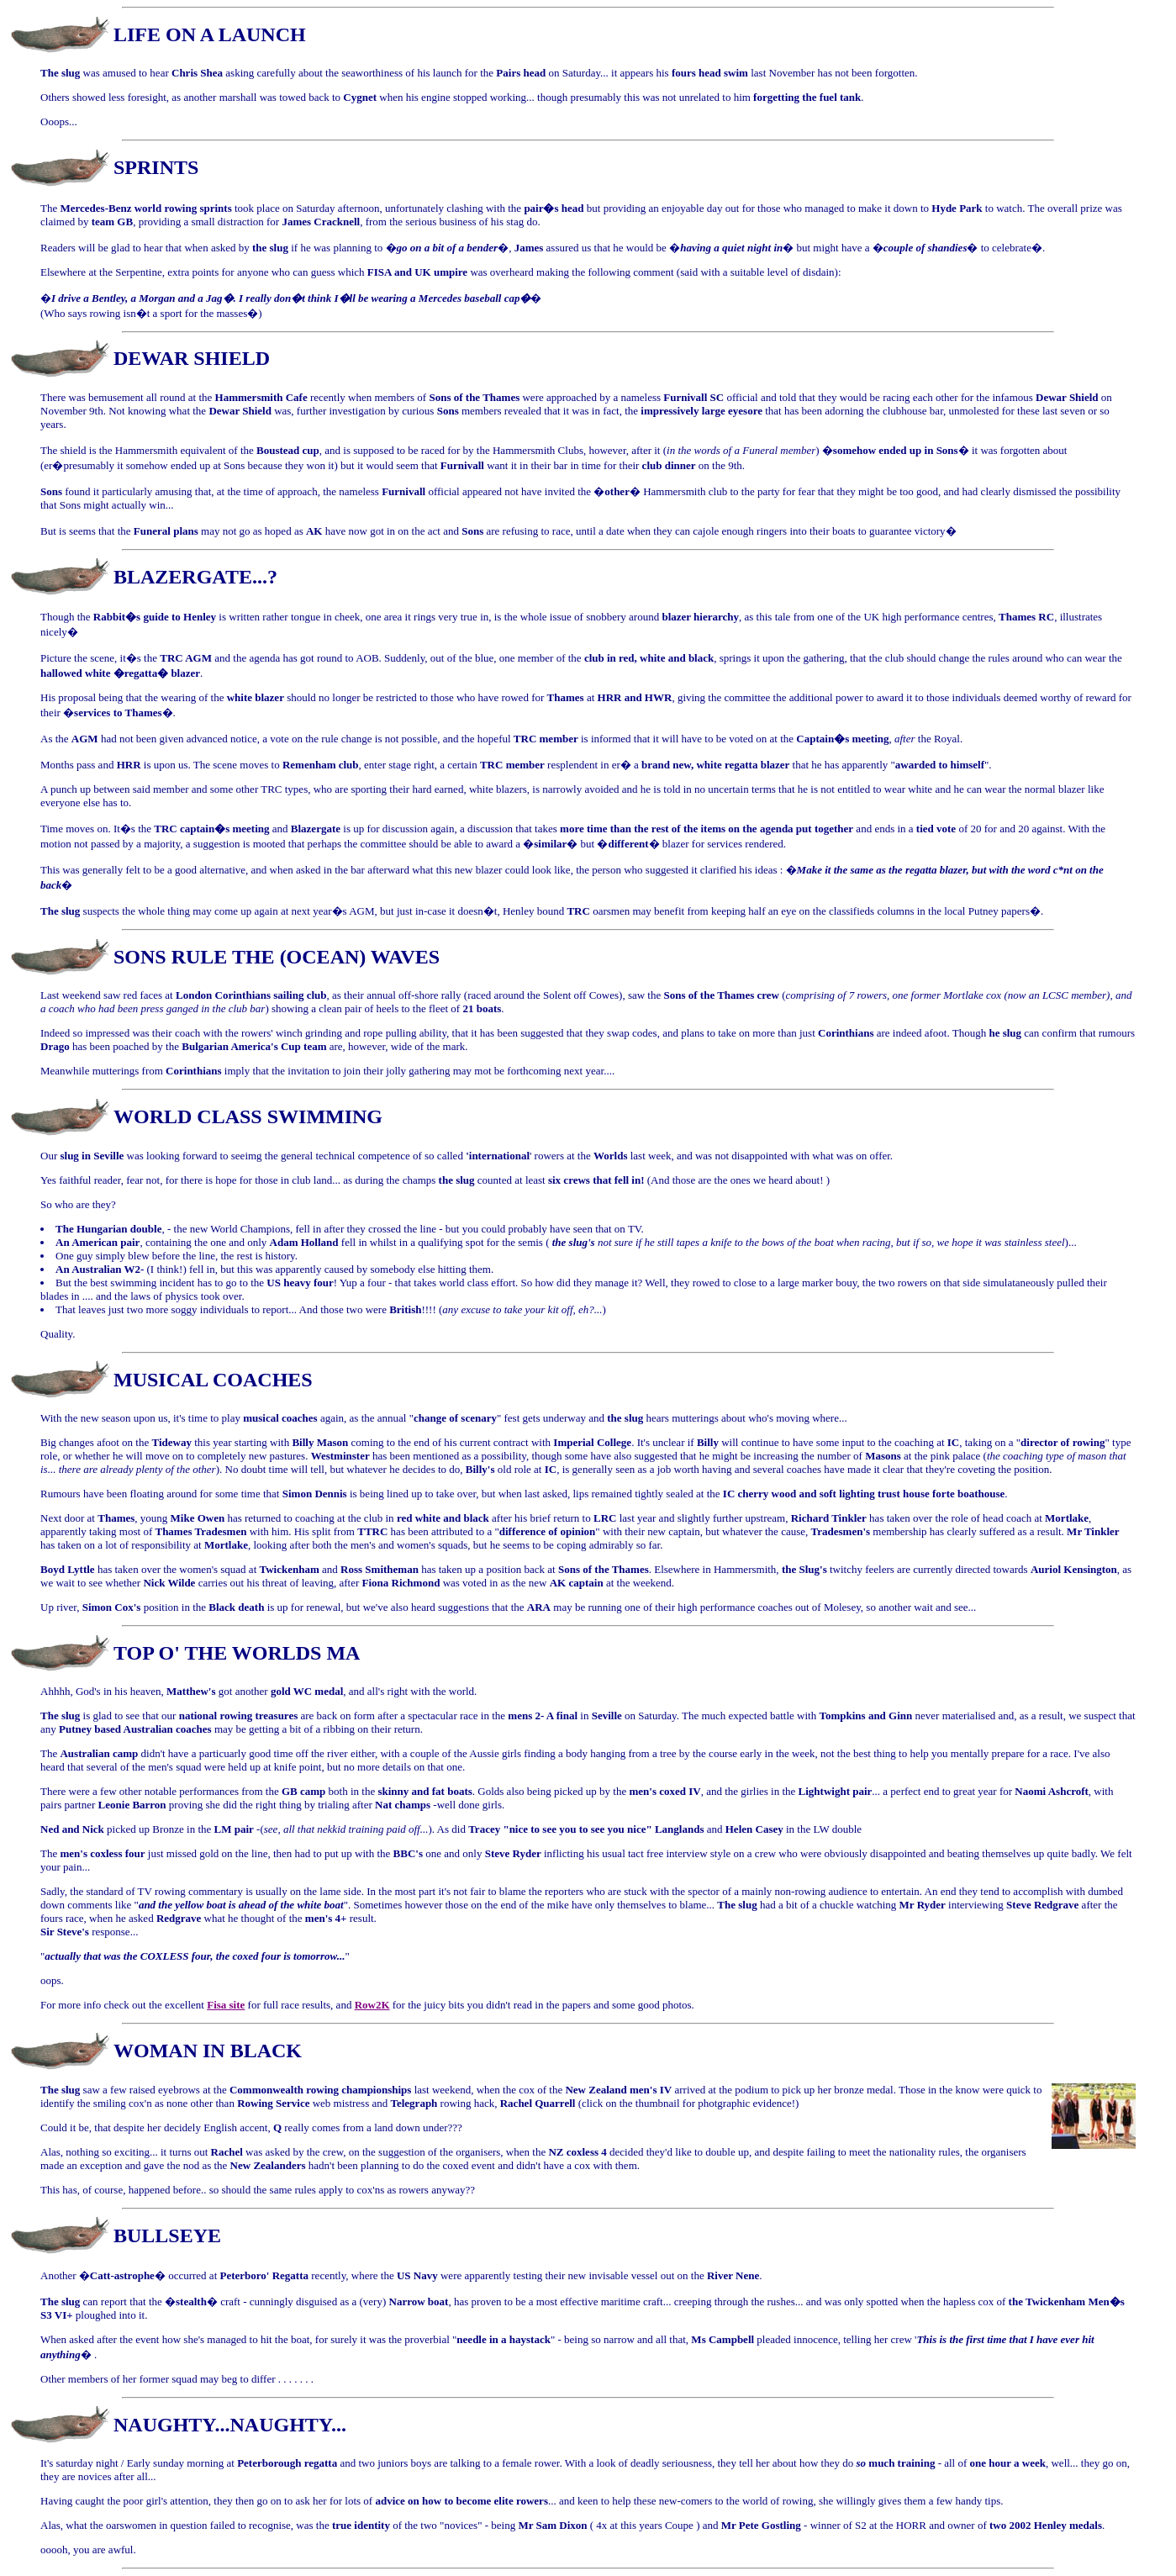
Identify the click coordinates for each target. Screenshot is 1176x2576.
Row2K (372, 2004)
